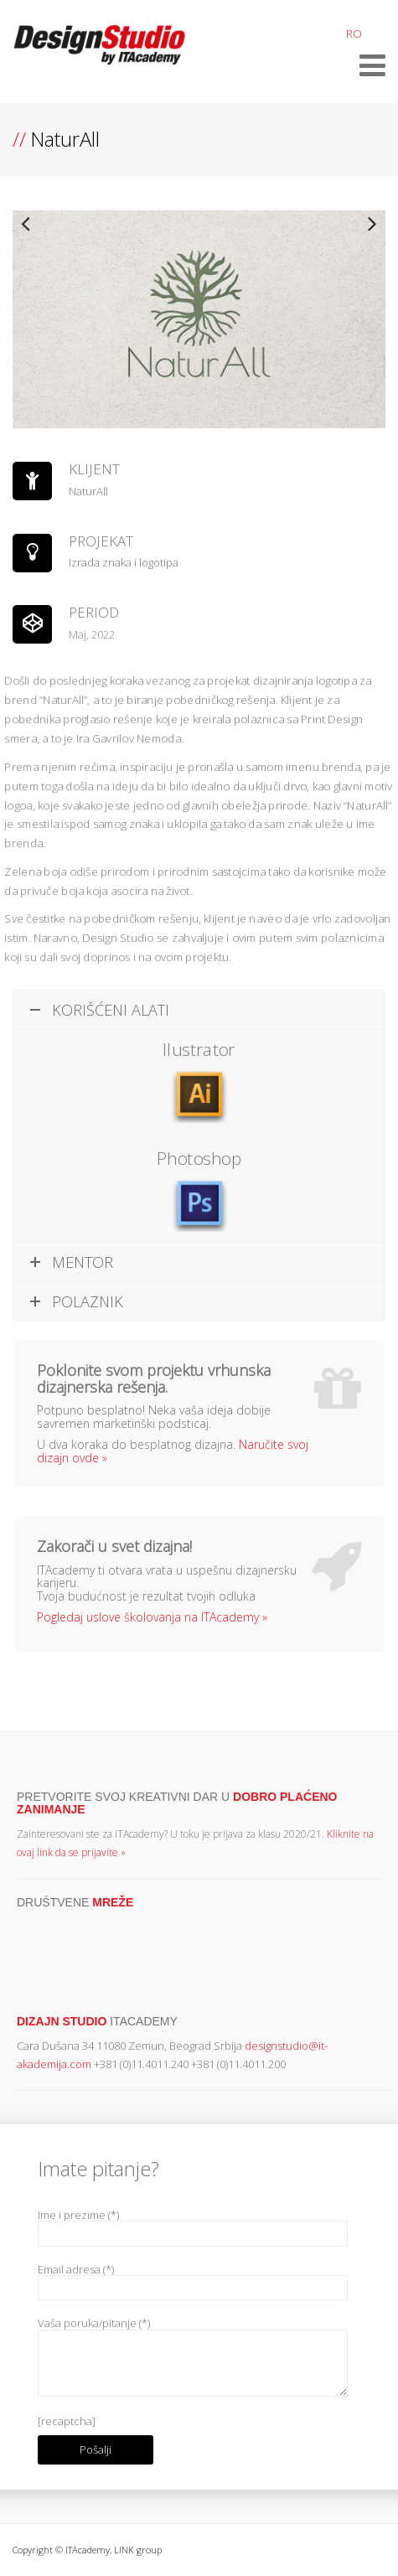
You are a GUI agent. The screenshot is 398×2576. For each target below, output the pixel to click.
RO (354, 33)
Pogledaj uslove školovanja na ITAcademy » (152, 1617)
